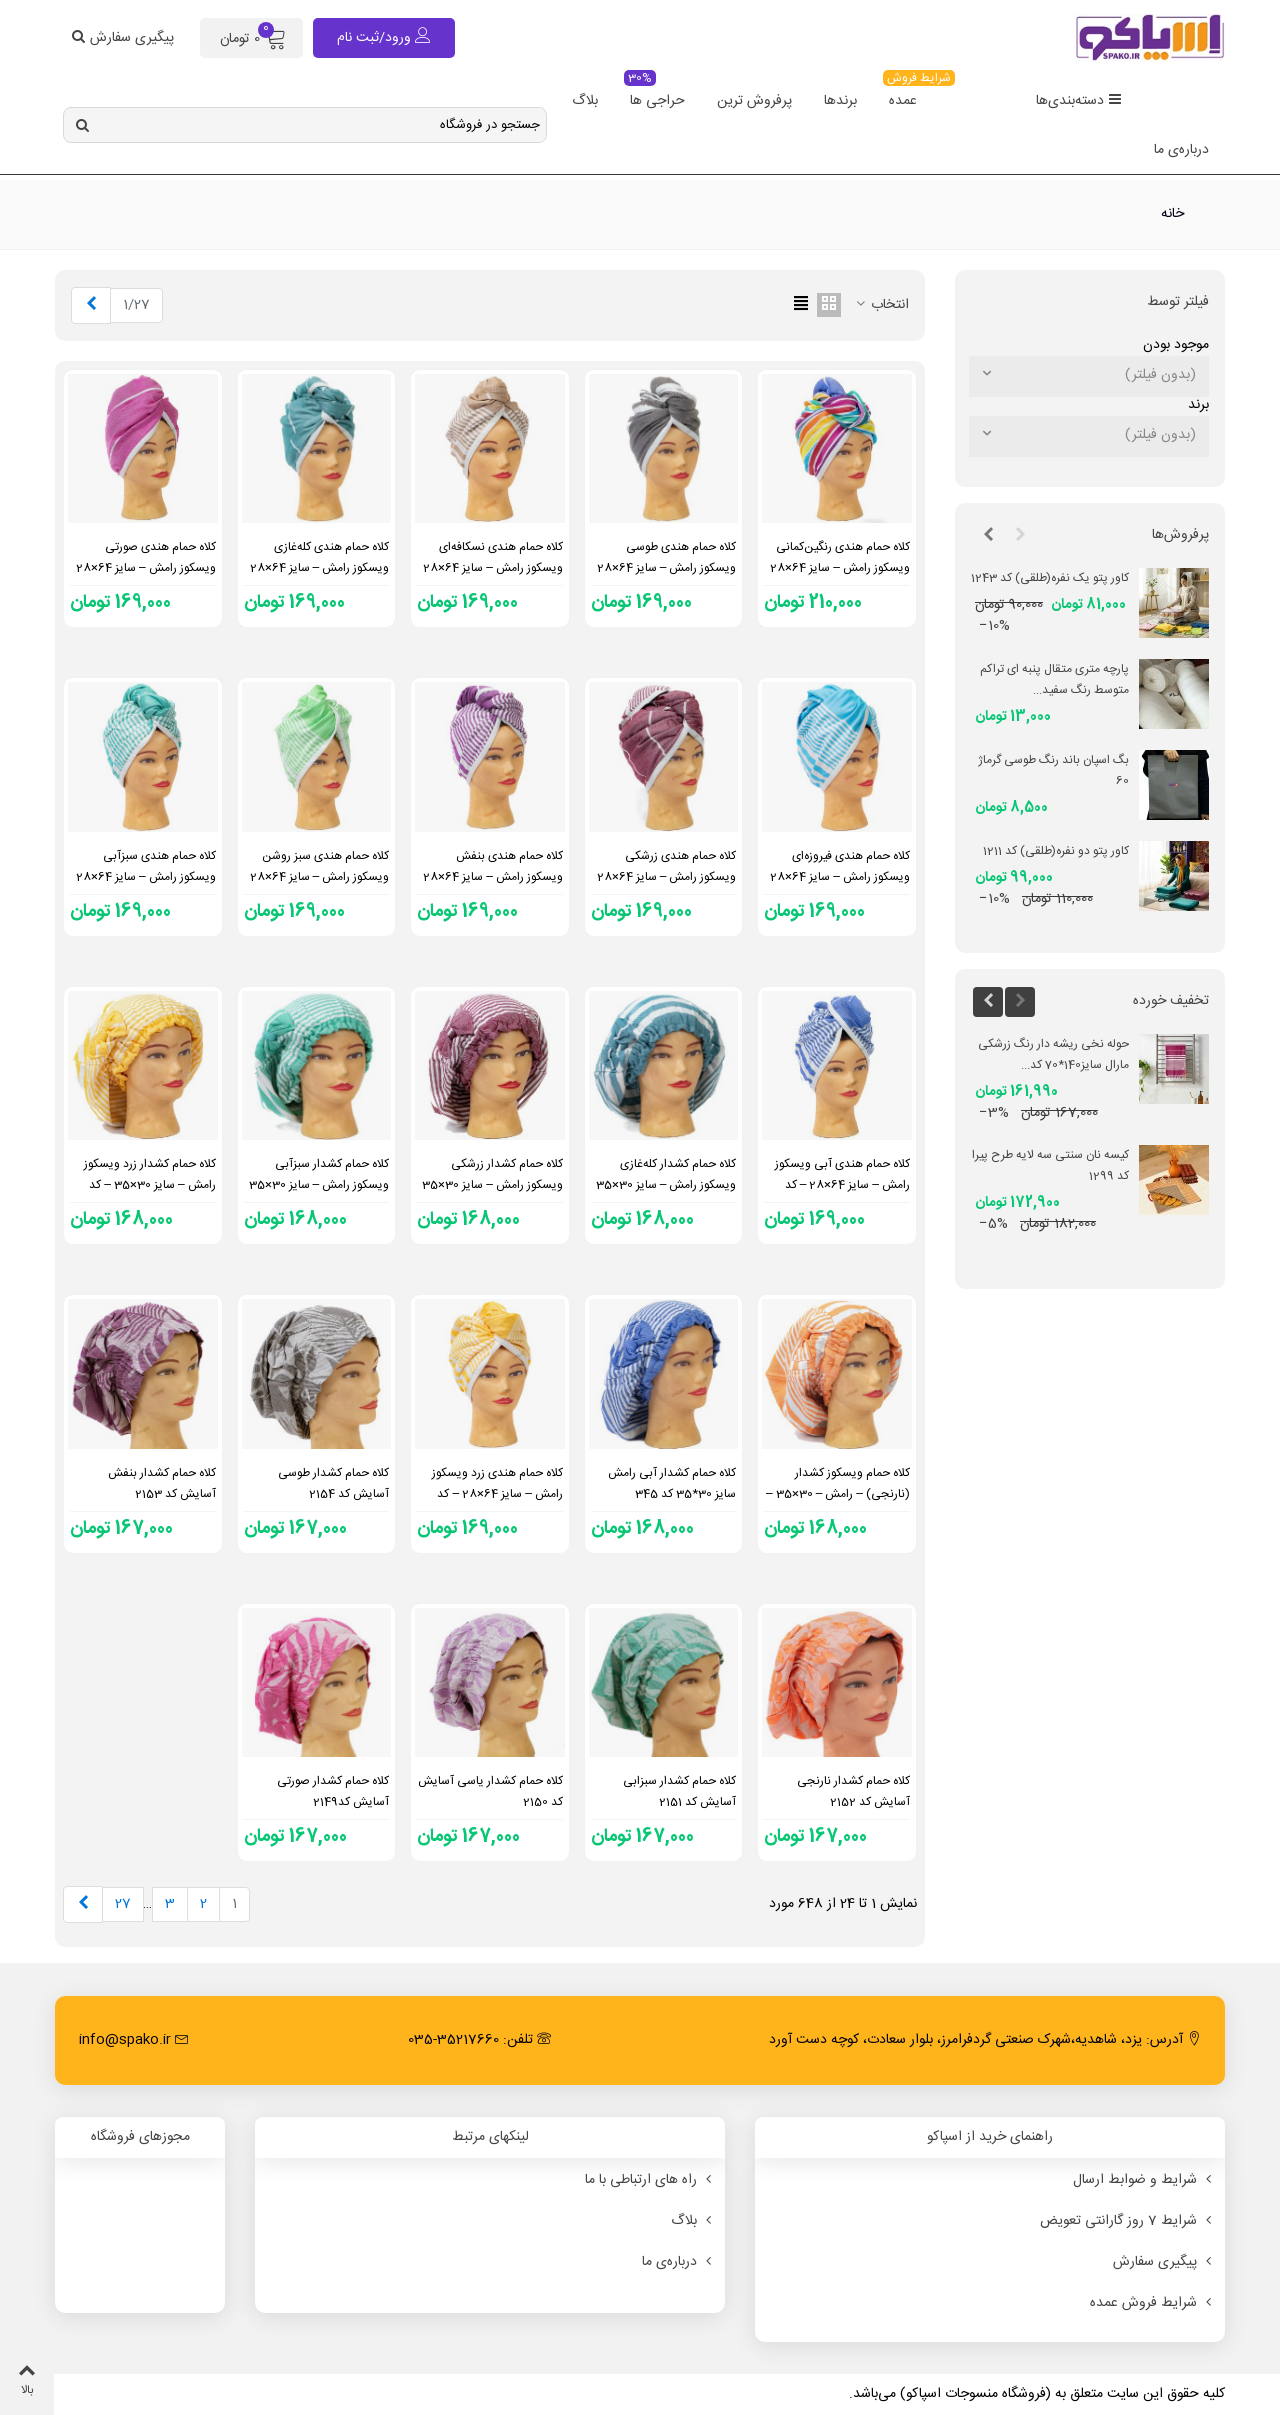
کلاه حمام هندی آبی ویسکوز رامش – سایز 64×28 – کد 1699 (842, 1185)
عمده (908, 94)
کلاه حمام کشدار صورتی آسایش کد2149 (333, 1791)
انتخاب (881, 305)
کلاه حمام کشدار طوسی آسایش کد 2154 (333, 1483)
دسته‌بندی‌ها (1079, 101)
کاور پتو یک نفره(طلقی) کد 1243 (1050, 578)
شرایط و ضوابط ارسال (1144, 2180)
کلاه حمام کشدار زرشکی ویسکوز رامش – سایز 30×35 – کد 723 (492, 1185)
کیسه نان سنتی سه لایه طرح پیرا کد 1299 (1050, 1165)
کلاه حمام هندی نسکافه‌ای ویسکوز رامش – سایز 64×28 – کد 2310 (493, 568)
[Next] (91, 305)
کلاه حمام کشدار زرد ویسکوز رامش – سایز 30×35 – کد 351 (150, 1185)
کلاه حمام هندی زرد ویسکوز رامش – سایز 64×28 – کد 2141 (497, 1494)
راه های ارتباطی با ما (650, 2180)
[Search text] (321, 125)
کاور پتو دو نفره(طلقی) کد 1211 (1056, 851)
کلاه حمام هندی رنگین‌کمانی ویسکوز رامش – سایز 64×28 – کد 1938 (840, 568)
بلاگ (585, 101)
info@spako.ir (134, 2040)
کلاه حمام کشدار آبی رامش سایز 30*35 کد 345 (672, 1483)
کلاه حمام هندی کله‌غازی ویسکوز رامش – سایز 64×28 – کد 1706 (320, 568)
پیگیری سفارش (1164, 2262)
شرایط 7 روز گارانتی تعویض (1127, 2221)
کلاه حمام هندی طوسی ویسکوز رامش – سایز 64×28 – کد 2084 (667, 568)
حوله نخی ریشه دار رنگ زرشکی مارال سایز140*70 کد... (1053, 1054)
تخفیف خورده (1171, 1001)
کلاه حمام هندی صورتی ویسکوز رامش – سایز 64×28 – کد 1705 (146, 568)
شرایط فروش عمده (1152, 2303)
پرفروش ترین (754, 101)
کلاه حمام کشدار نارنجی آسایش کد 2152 (853, 1791)
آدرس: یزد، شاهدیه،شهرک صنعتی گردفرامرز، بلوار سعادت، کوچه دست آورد (985, 2040)
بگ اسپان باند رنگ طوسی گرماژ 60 (1053, 770)
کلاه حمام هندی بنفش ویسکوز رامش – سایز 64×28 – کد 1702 (493, 877)
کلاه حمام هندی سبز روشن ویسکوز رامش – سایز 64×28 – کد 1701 (320, 877)
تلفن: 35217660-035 (479, 2040)
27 (123, 1904)
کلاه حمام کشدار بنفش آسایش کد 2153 (162, 1483)
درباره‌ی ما (1181, 150)
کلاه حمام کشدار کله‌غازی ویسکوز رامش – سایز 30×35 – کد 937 (666, 1185)
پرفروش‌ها (1180, 535)
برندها (840, 101)
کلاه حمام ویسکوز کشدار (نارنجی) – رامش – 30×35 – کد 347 (838, 1494)
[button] (1020, 536)
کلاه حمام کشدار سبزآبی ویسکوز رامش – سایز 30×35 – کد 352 (319, 1185)
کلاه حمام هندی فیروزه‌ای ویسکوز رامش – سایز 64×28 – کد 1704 (840, 877)
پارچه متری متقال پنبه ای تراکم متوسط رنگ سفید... (1054, 679)
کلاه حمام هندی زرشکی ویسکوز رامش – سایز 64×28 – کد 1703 (667, 877)
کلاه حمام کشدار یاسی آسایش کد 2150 (490, 1791)
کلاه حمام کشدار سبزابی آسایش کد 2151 (679, 1791)
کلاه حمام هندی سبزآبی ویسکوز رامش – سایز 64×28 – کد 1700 (146, 877)
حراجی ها (654, 94)
